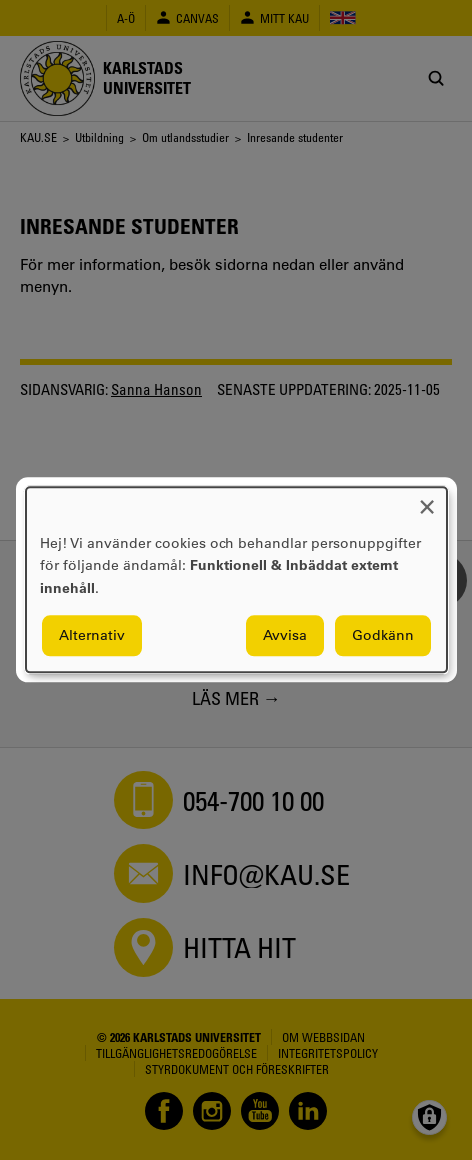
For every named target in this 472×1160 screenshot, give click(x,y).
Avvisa (285, 636)
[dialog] (236, 579)
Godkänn (383, 636)
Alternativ (92, 636)
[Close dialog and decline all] (427, 499)
